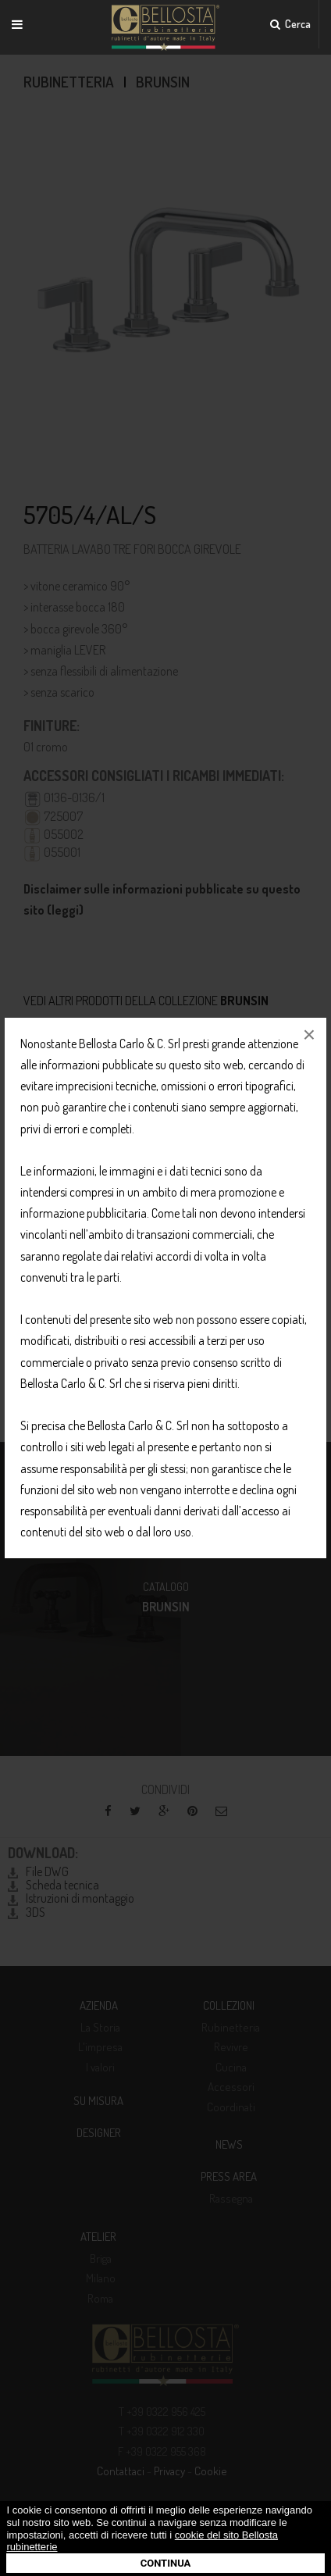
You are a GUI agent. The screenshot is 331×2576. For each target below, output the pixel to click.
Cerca (290, 23)
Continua (166, 2563)
